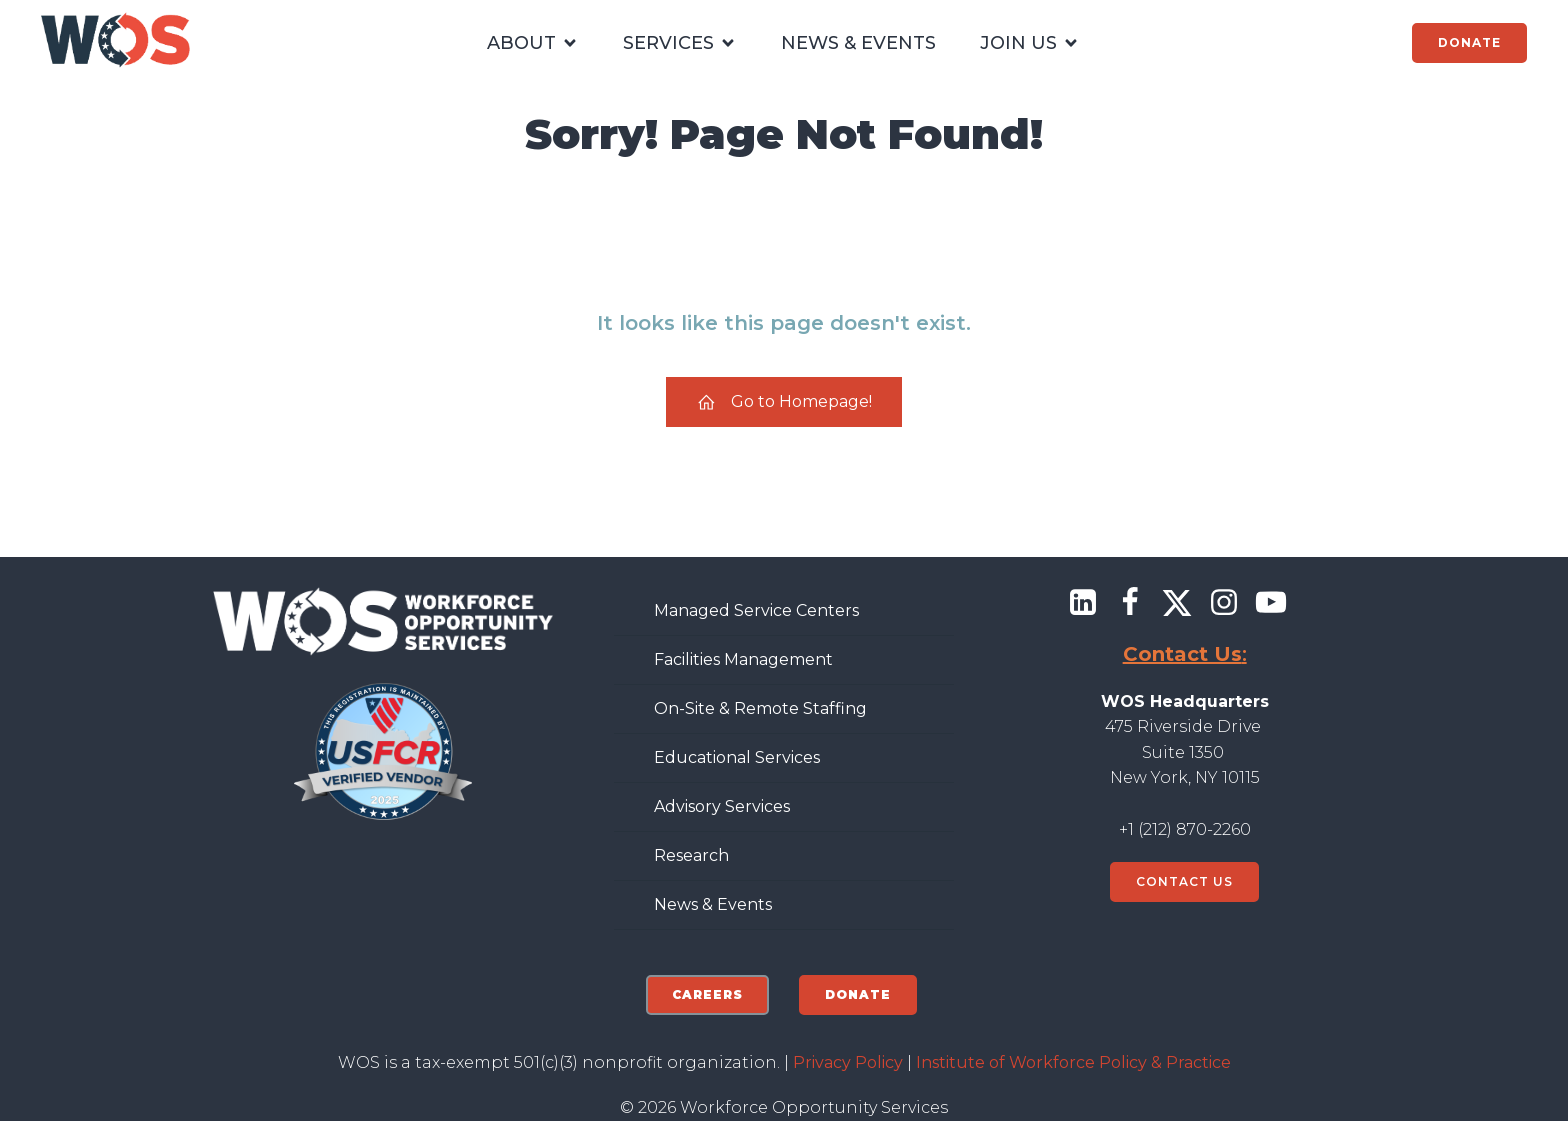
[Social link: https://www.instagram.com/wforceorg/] (1231, 603)
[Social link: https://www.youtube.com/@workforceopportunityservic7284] (1278, 603)
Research (691, 855)
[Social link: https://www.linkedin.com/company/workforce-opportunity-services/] (1090, 603)
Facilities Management (743, 659)
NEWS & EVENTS (858, 43)
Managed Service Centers (756, 610)
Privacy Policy (848, 1062)
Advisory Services (722, 806)
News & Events (713, 904)
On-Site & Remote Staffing (760, 708)
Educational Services (737, 757)
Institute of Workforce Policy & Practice (1073, 1062)
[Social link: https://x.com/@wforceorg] (1184, 603)
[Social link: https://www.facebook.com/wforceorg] (1137, 603)
